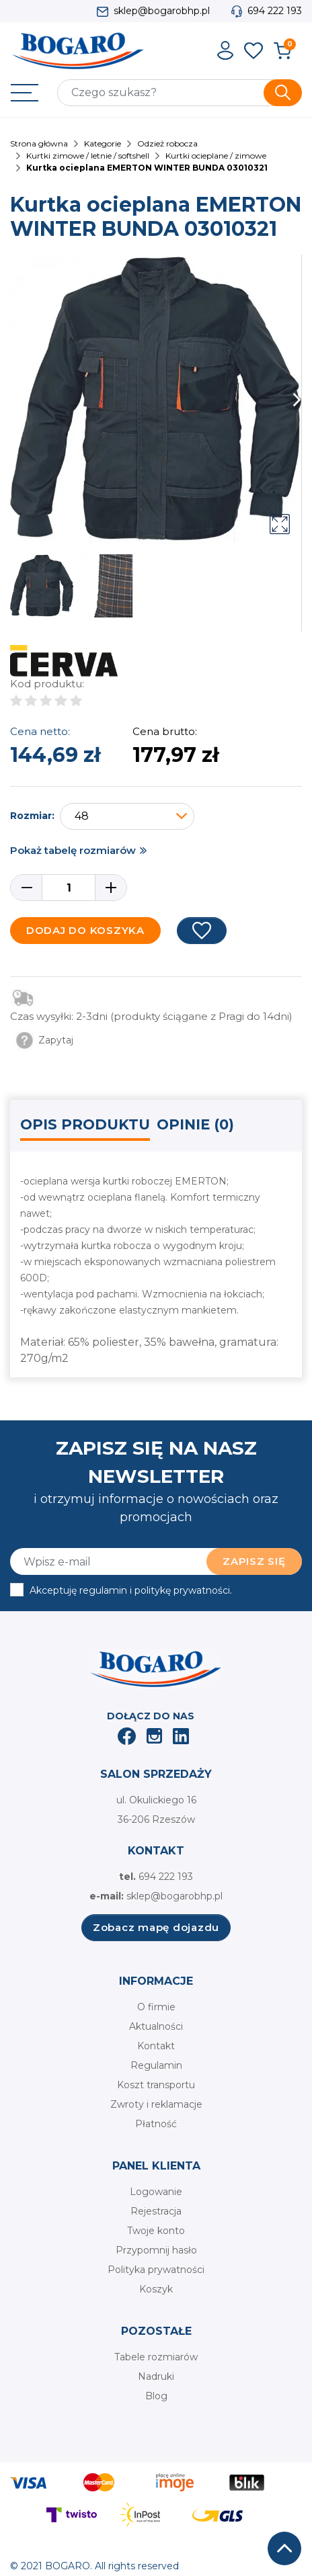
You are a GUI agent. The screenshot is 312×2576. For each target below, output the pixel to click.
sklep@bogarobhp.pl (162, 11)
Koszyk (156, 2289)
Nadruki (156, 2376)
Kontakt (156, 2046)
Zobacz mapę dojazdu (156, 1927)
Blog (156, 2396)
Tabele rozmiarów (156, 2357)
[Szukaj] (179, 92)
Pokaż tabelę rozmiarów (73, 850)
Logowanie (156, 2192)
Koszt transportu (156, 2085)
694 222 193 (274, 11)
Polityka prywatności (156, 2270)
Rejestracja (156, 2211)
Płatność (156, 2124)
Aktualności (156, 2026)
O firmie (156, 2007)
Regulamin (156, 2065)
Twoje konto (156, 2231)
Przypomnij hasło (156, 2250)
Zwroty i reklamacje (156, 2104)
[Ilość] (68, 887)
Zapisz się (254, 1561)
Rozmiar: (32, 816)
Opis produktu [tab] (85, 1124)
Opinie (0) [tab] (195, 1124)
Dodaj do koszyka (85, 930)
